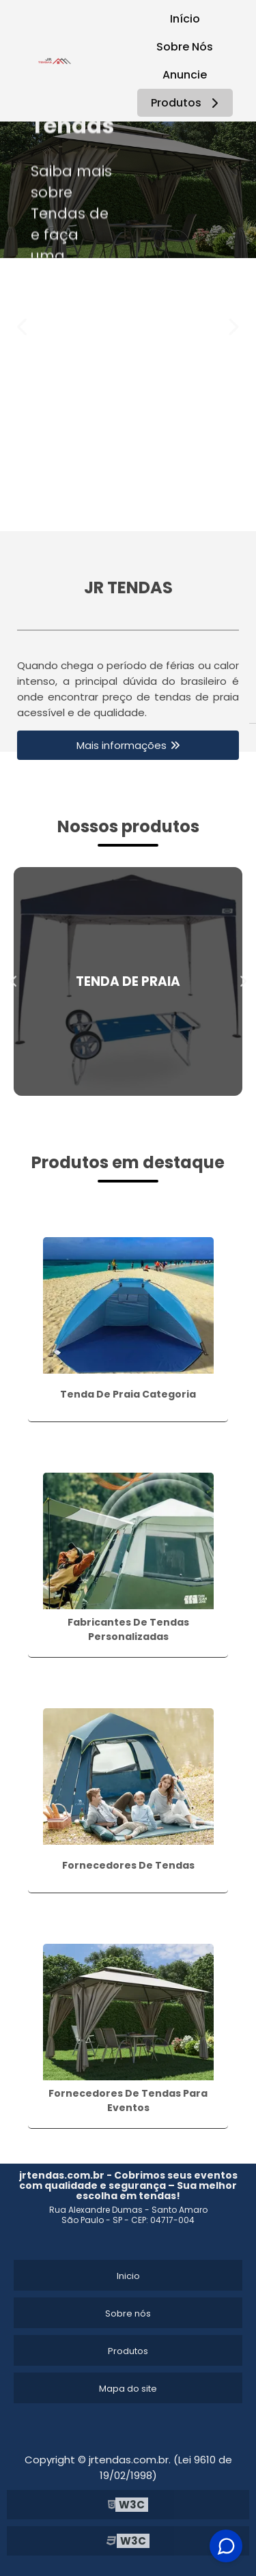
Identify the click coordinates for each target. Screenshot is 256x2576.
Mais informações (121, 745)
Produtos (187, 103)
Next (233, 327)
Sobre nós (128, 2313)
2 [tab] (138, 514)
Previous (23, 327)
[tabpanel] (128, 190)
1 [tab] (118, 514)
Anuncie (184, 75)
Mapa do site (128, 2388)
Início (185, 19)
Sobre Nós (184, 47)
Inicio (128, 2275)
